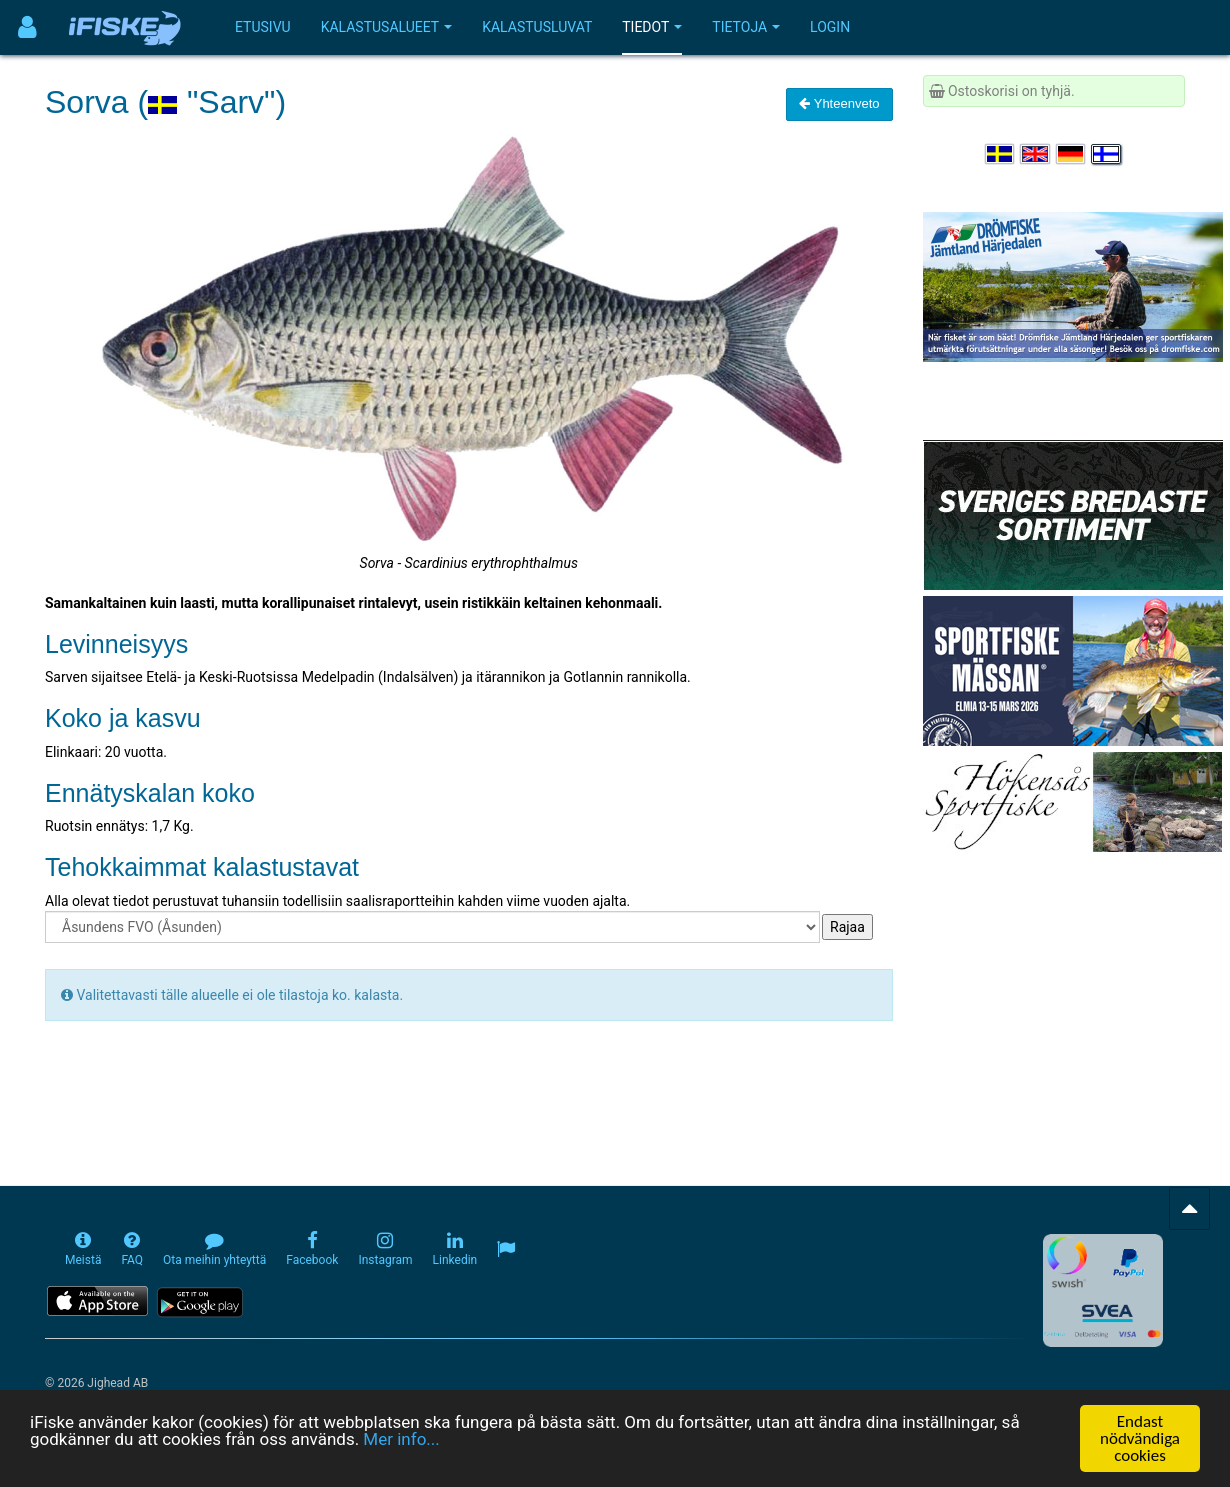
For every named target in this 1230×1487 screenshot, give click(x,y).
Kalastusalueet (387, 27)
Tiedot (652, 27)
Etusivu (263, 27)
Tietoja (746, 27)
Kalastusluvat (537, 27)
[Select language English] (1036, 154)
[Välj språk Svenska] (1001, 154)
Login (830, 27)
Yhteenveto (839, 103)
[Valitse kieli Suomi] (1107, 154)
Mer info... (401, 1470)
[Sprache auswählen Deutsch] (1072, 154)
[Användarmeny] (27, 27)
